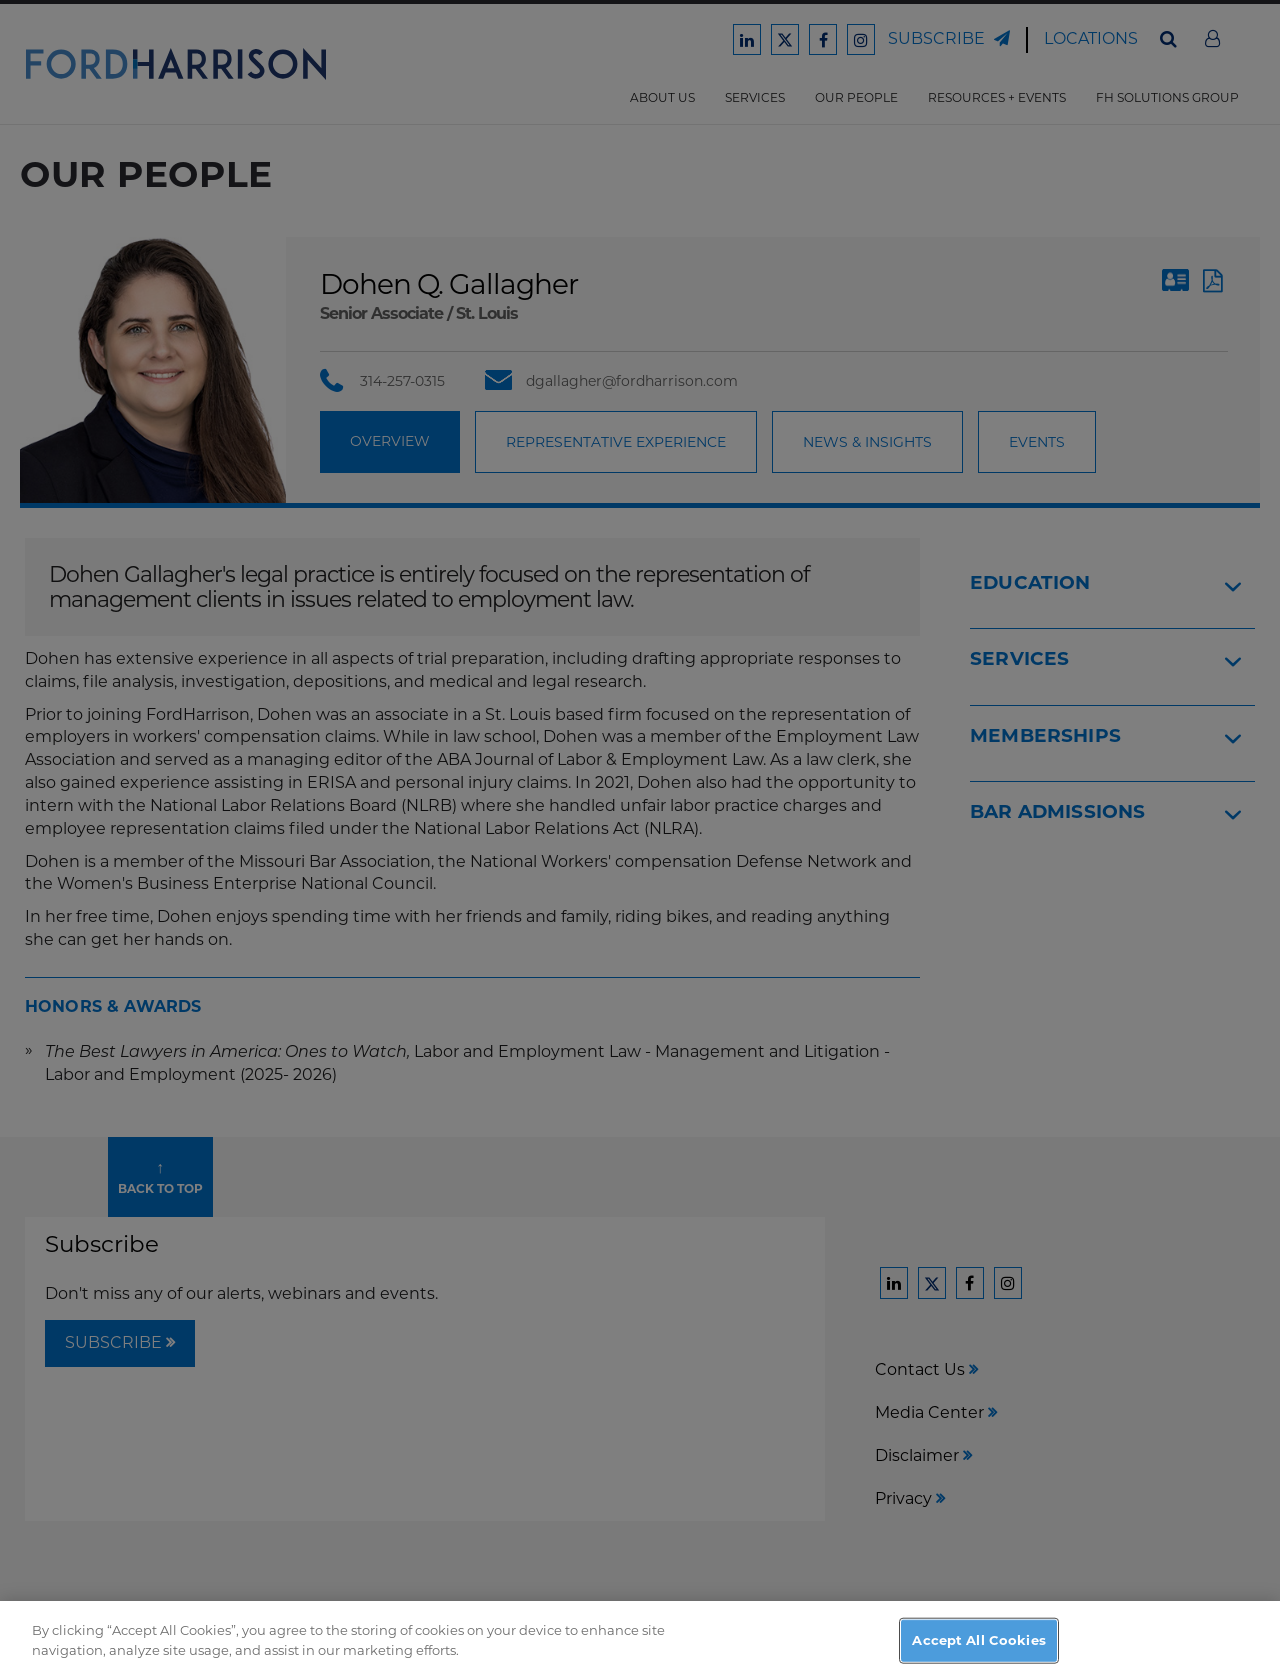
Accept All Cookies (978, 1648)
